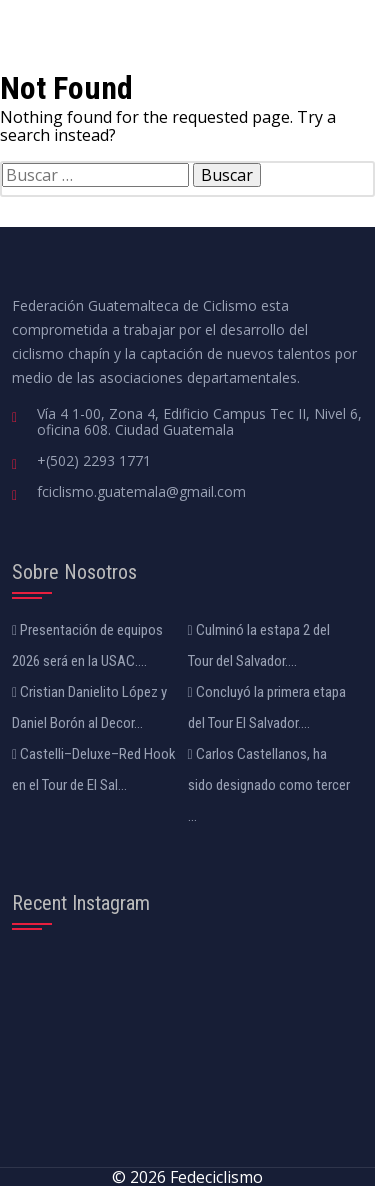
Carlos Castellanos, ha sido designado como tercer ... (269, 785)
